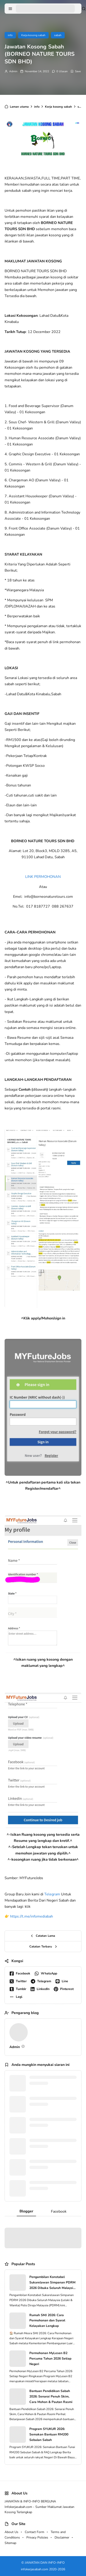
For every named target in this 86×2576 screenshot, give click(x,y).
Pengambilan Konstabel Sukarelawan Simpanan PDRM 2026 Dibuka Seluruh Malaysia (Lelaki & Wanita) (52, 2283)
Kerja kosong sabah (33, 35)
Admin (13, 71)
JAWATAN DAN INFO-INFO (45, 2562)
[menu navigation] (10, 9)
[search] (84, 9)
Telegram (52, 1894)
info (10, 35)
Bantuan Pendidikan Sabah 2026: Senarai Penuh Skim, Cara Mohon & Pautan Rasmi (50, 2396)
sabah (57, 35)
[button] (17, 1997)
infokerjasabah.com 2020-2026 (43, 2569)
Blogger (26, 2211)
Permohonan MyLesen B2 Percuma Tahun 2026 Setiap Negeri (50, 2358)
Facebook (59, 2211)
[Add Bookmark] (75, 71)
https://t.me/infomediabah (31, 1916)
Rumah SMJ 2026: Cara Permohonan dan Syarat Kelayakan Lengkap (47, 2320)
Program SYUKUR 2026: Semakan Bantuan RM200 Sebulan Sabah (48, 2434)
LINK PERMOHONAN (43, 876)
